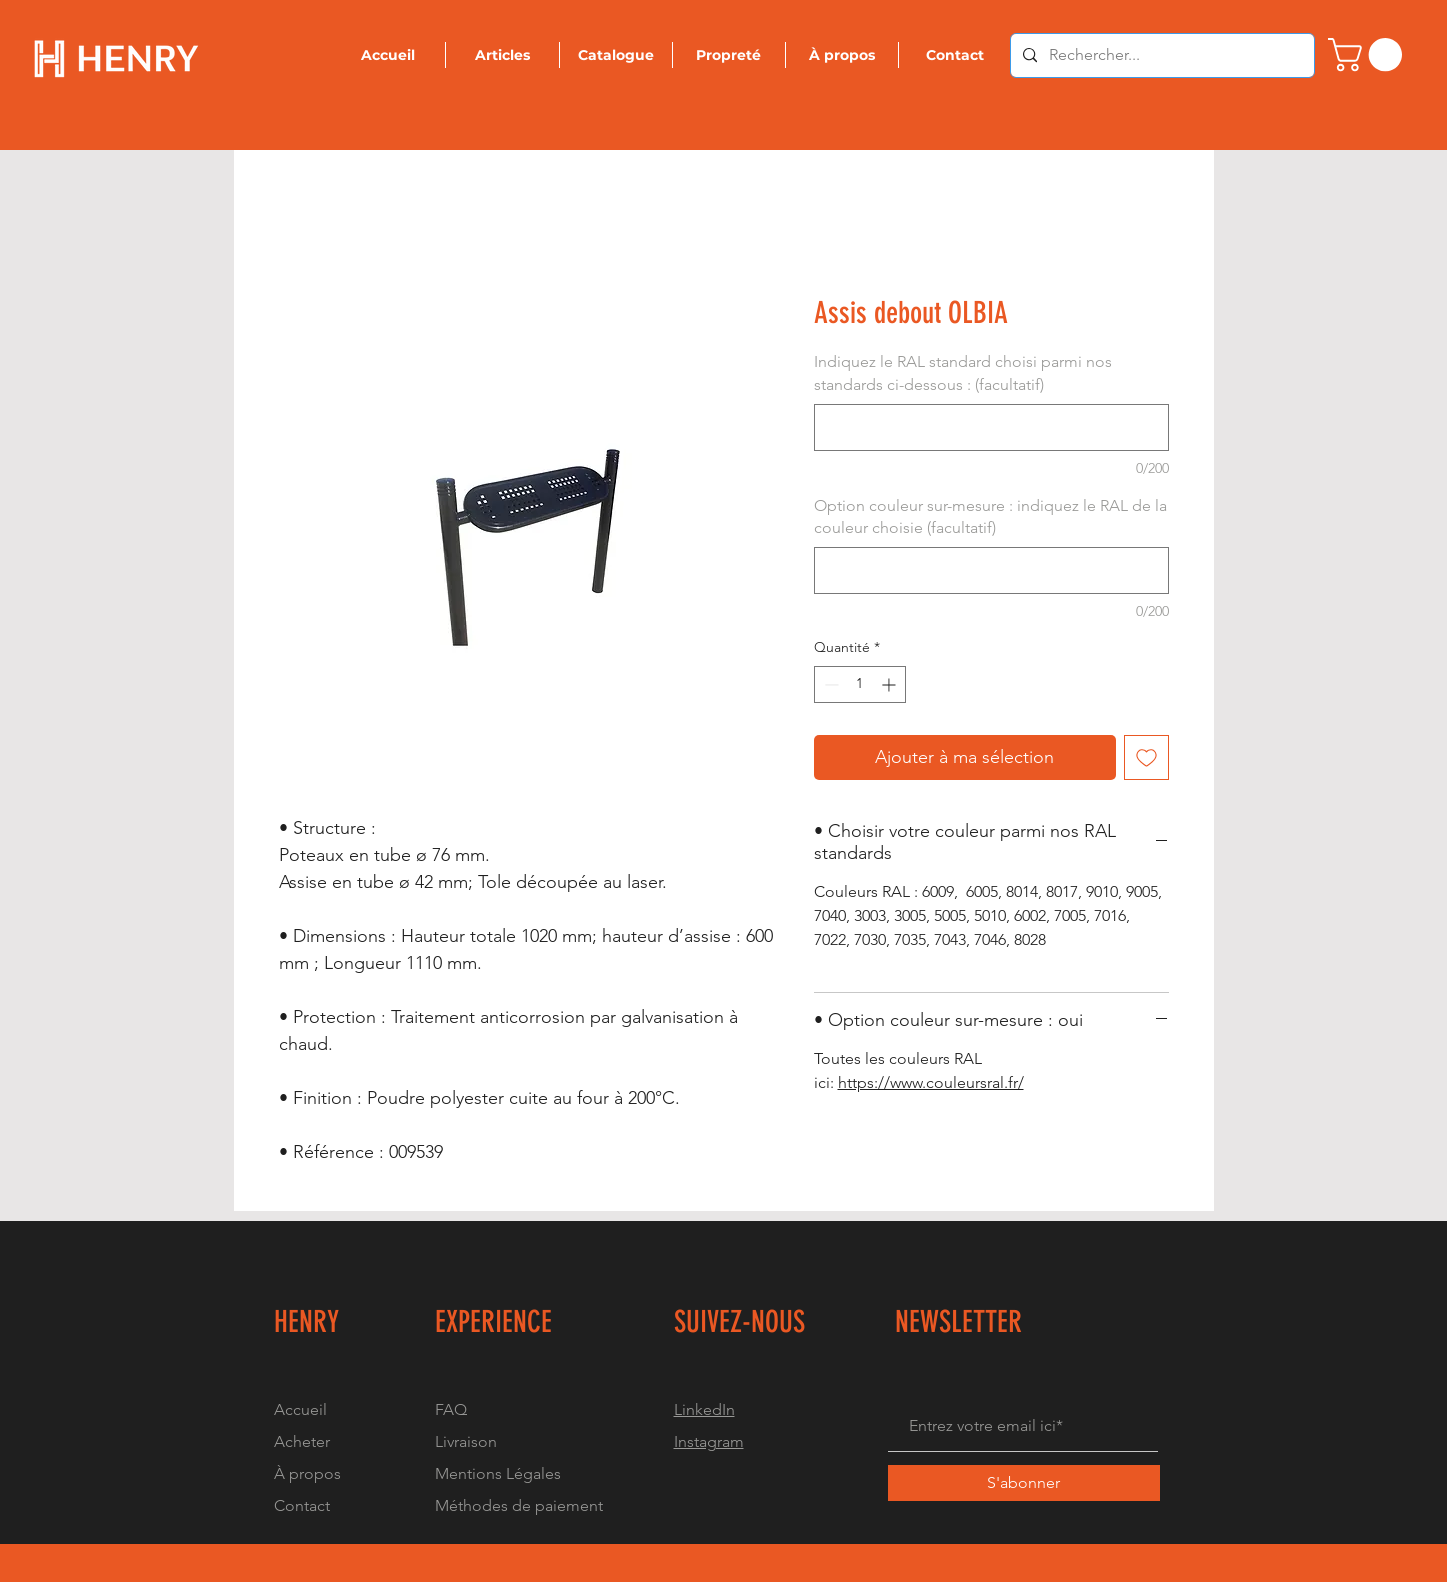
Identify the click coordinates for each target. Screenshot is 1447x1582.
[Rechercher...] (1160, 55)
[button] (1369, 54)
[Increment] (890, 684)
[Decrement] (829, 684)
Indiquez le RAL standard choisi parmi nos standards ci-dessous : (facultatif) (963, 372)
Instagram (709, 1441)
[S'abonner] (1024, 1483)
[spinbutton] (860, 684)
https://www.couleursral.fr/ (931, 1082)
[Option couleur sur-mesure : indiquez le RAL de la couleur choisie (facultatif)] (991, 570)
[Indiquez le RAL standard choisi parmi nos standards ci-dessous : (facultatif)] (991, 427)
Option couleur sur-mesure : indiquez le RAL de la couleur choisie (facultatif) (990, 516)
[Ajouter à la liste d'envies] (1146, 757)
